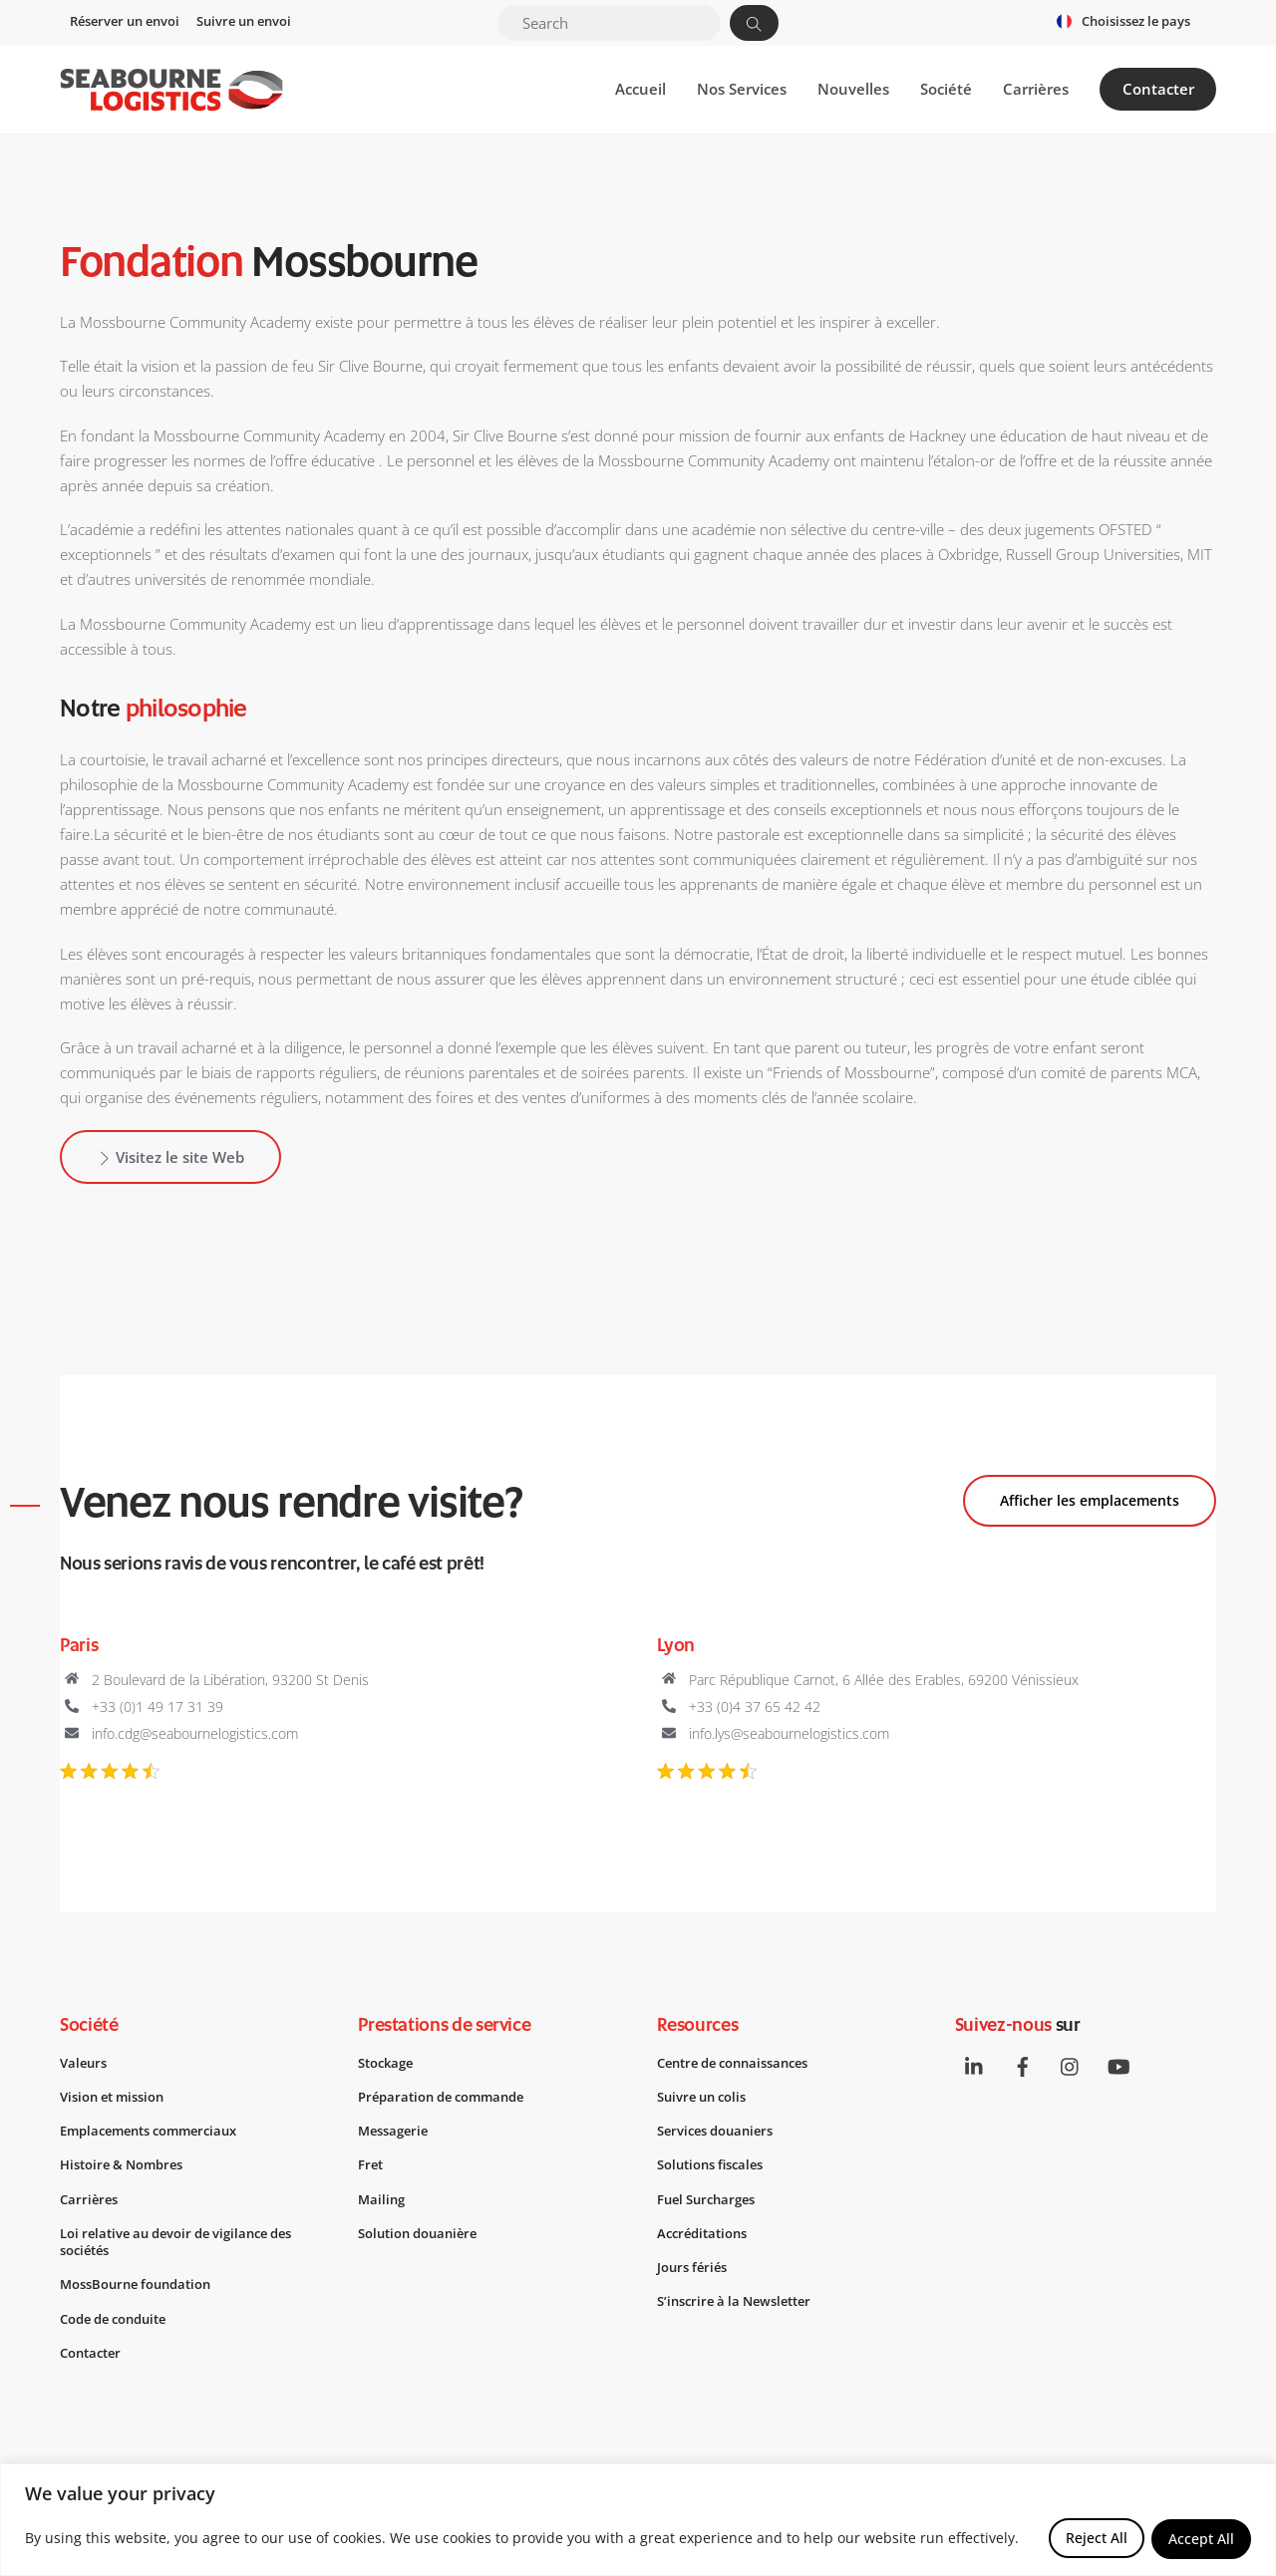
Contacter (1158, 90)
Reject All (1095, 2538)
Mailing (383, 2204)
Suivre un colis (706, 2102)
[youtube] (1121, 2069)
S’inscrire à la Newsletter (741, 2307)
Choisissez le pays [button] (1136, 21)
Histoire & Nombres (127, 2169)
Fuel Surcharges (711, 2204)
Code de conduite (120, 2325)
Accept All (1201, 2538)
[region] (638, 2520)
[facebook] (1024, 2069)
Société (946, 90)
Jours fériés (695, 2273)
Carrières (1036, 90)
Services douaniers (721, 2136)
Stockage (389, 2067)
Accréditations (706, 2238)
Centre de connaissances (741, 2067)
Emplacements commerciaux (157, 2136)
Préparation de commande (449, 2102)
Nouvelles (853, 90)
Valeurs (85, 2067)
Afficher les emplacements (1089, 1503)
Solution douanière (423, 2238)
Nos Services (742, 90)
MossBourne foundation (143, 2290)
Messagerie (396, 2136)
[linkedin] (975, 2069)
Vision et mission (118, 2102)
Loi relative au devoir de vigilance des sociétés (187, 2247)
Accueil (640, 90)
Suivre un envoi (243, 21)
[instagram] (1073, 2069)
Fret (371, 2169)
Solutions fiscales (716, 2169)
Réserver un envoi (124, 21)
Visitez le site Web (170, 1159)
